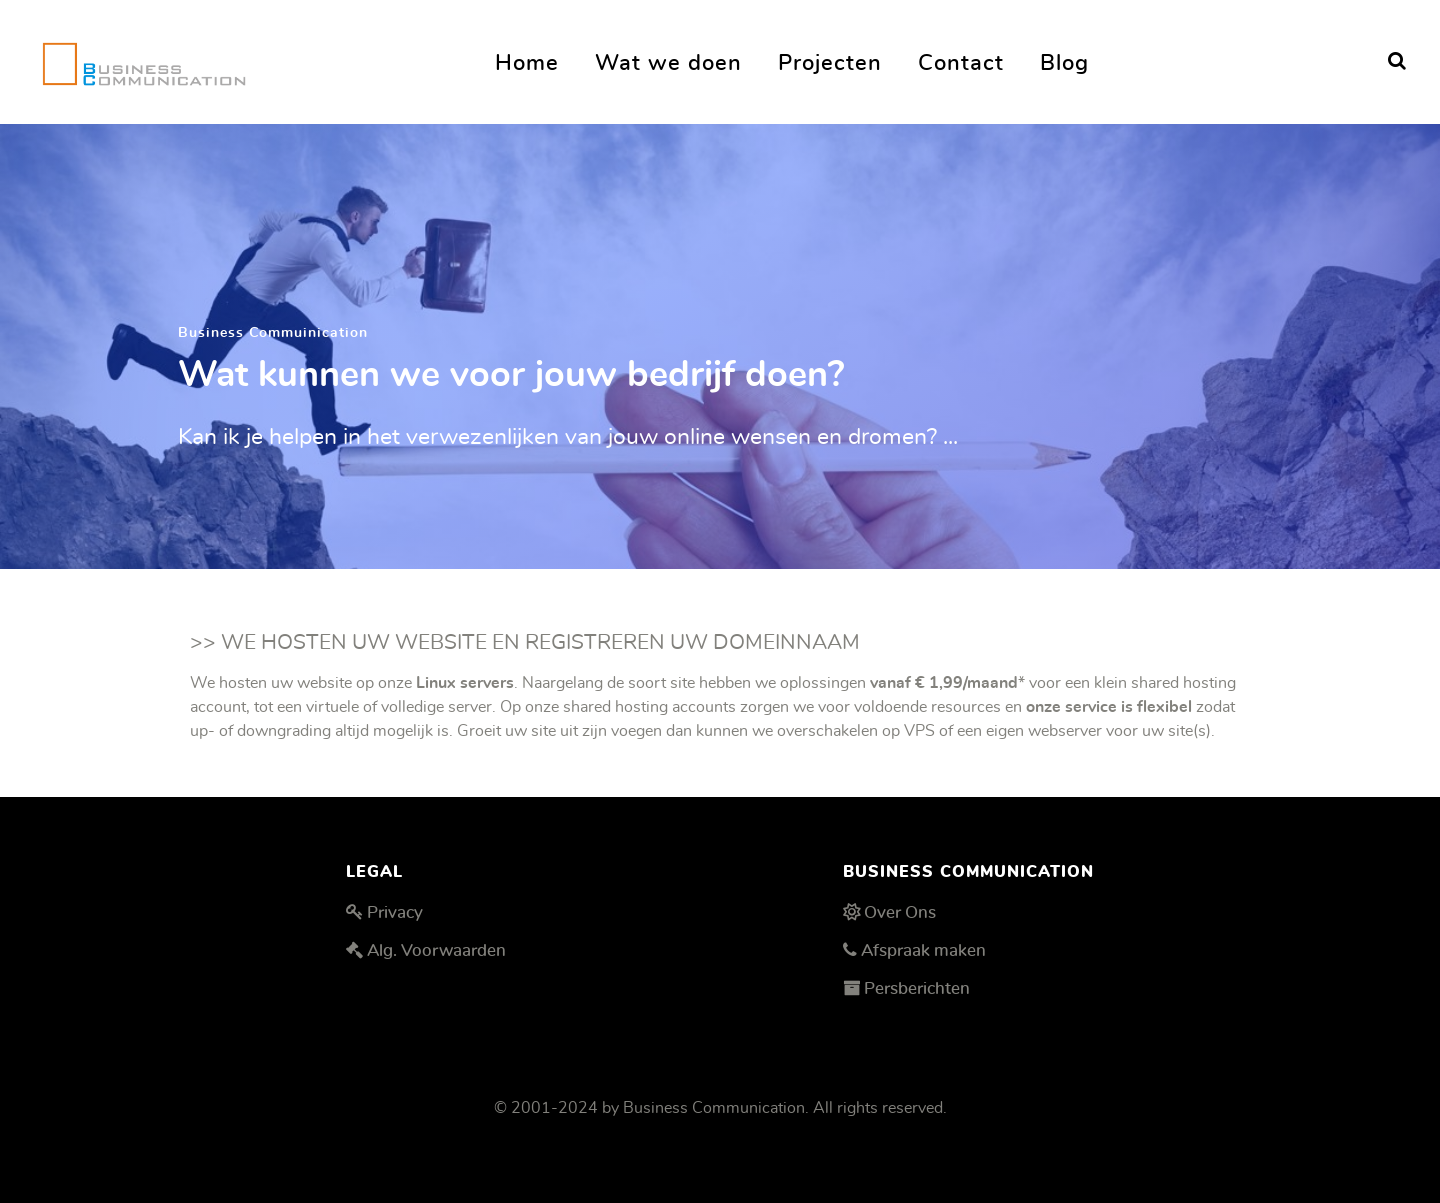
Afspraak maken (923, 950)
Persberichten (917, 988)
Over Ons (900, 912)
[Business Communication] (144, 58)
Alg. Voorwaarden (436, 950)
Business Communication (714, 1108)
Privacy (395, 912)
